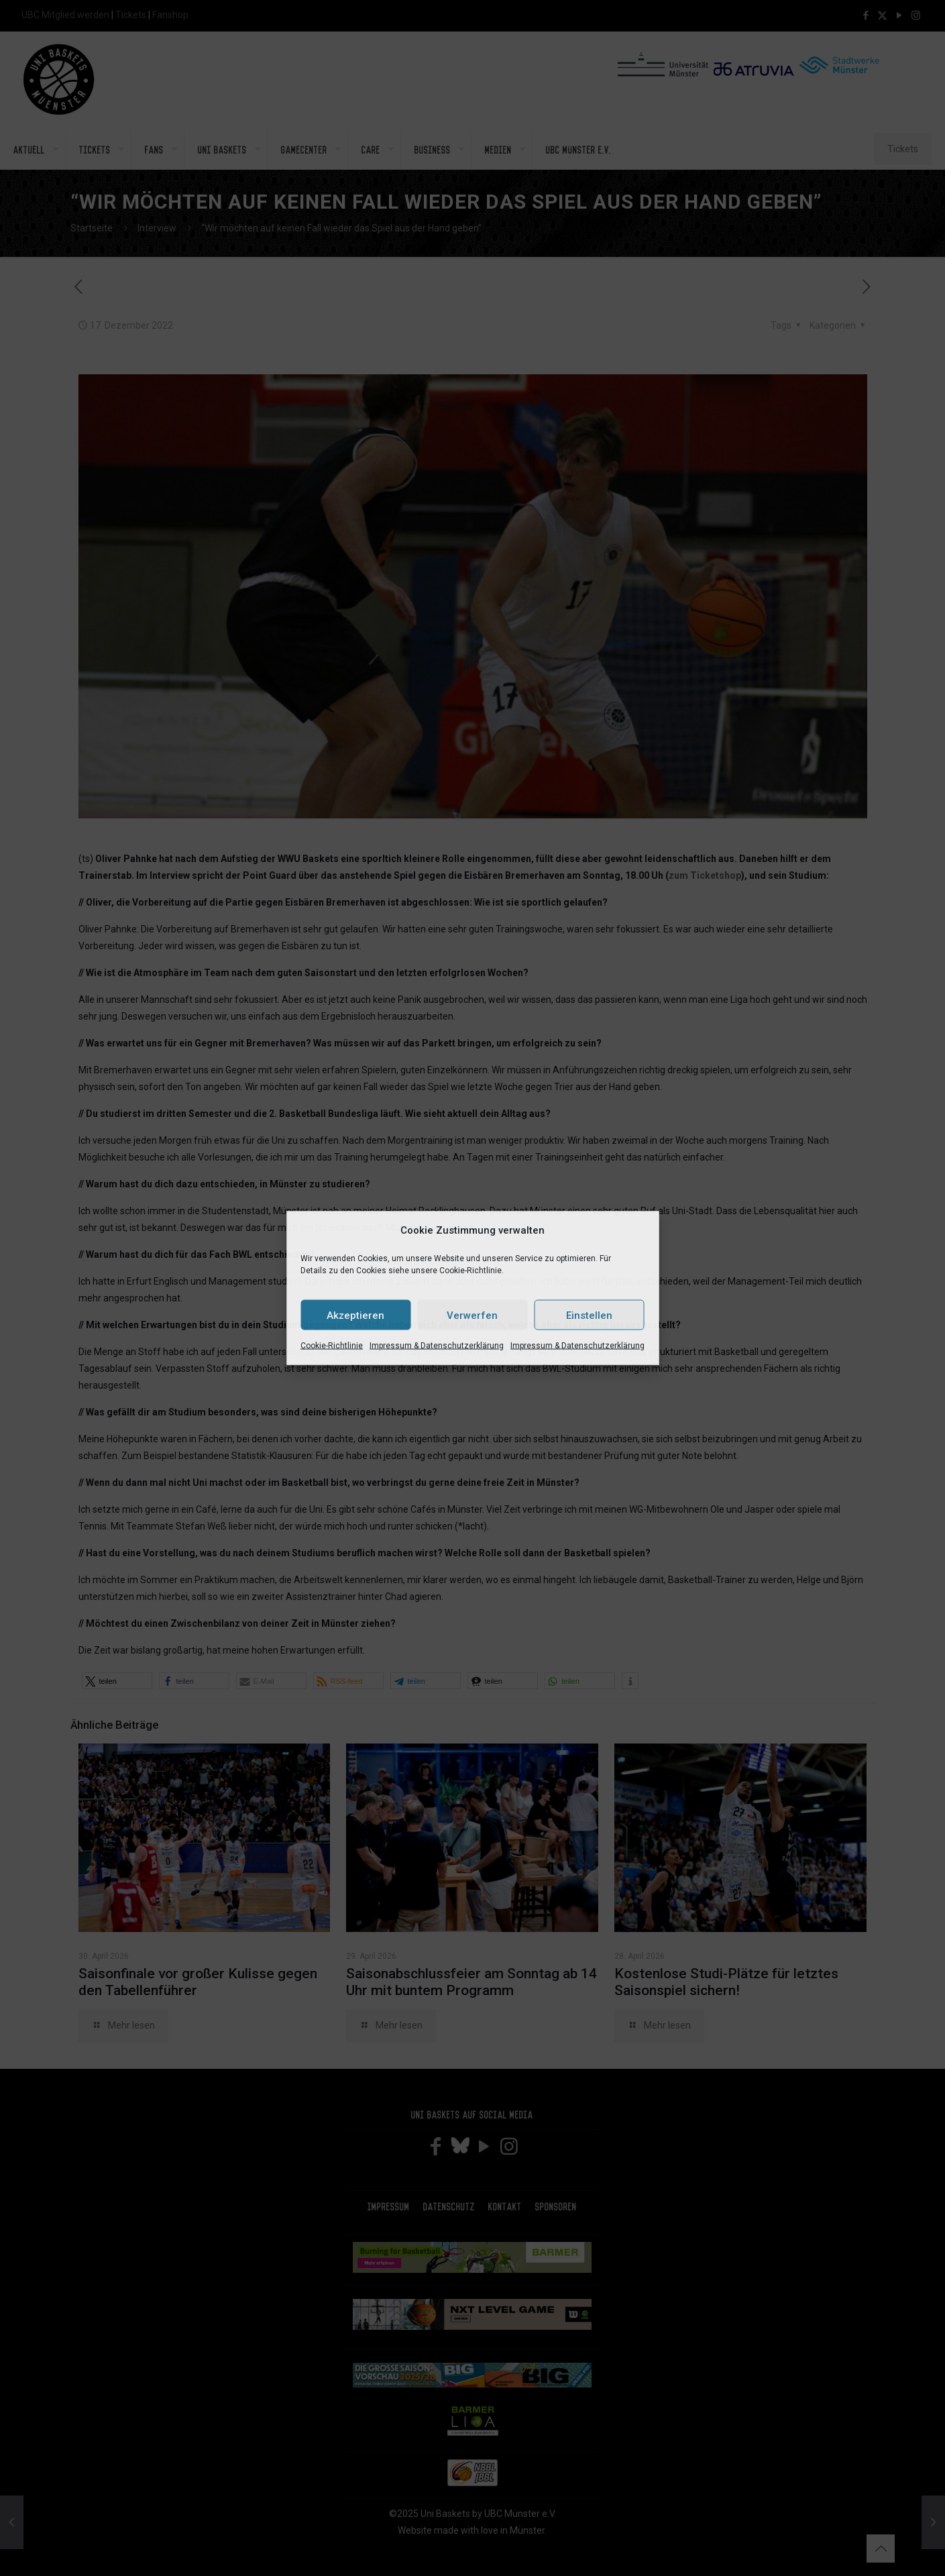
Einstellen (589, 1315)
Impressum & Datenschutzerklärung (437, 1345)
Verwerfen (472, 1315)
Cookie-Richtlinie (331, 1345)
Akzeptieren (355, 1315)
